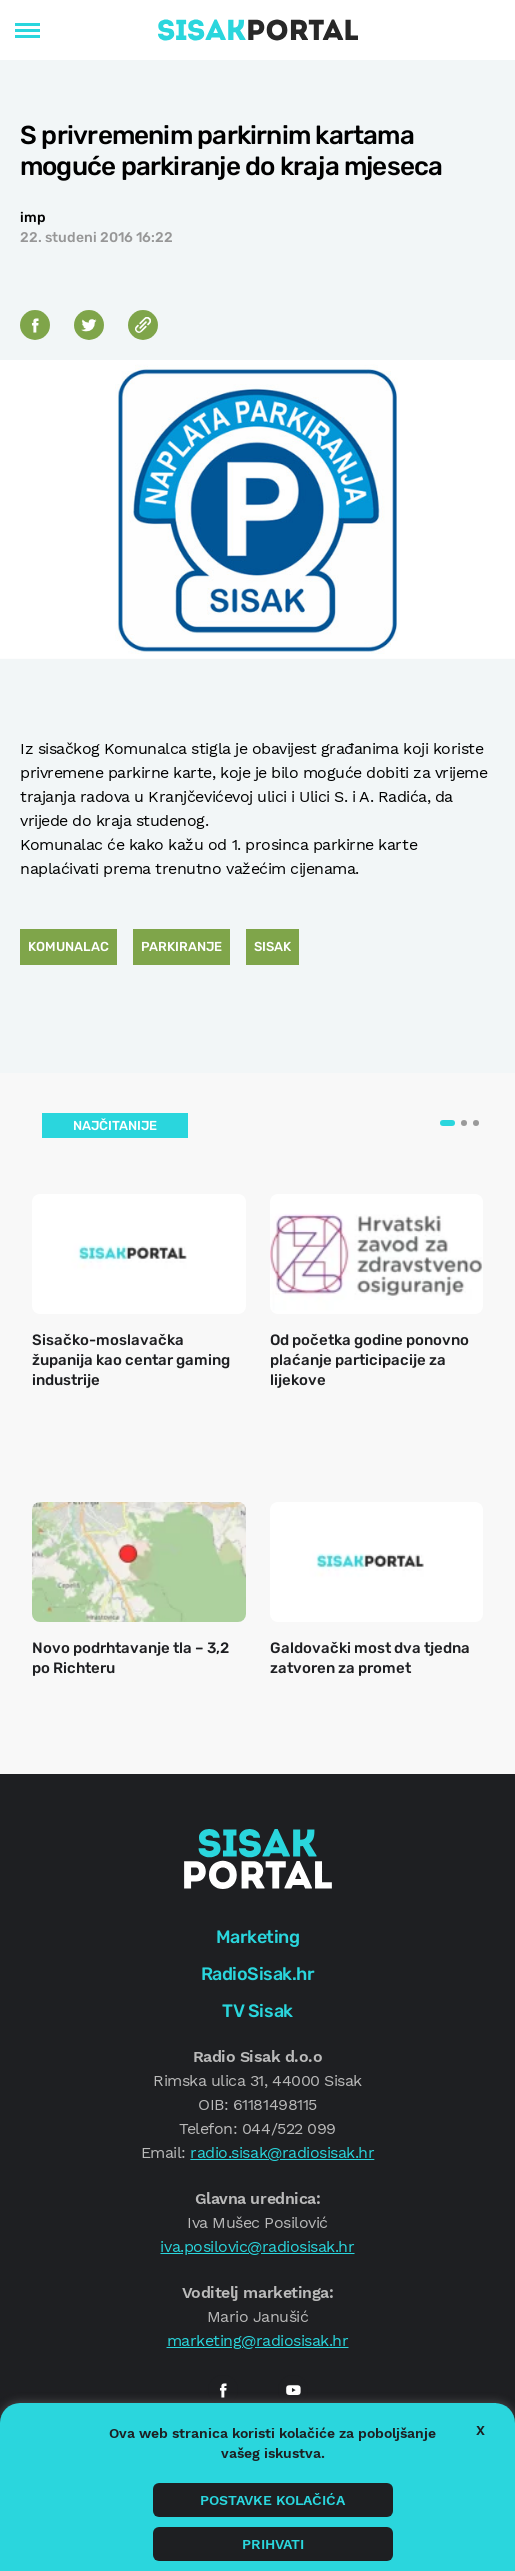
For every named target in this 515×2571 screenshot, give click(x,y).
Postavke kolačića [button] (272, 2500)
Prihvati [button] (273, 2544)
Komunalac (68, 946)
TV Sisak (257, 2011)
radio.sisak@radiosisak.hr (282, 2152)
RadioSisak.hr (258, 1974)
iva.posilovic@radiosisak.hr (257, 2246)
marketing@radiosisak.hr (258, 2340)
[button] (447, 1123)
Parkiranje (181, 946)
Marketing (258, 1937)
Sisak (272, 946)
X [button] (480, 2430)
